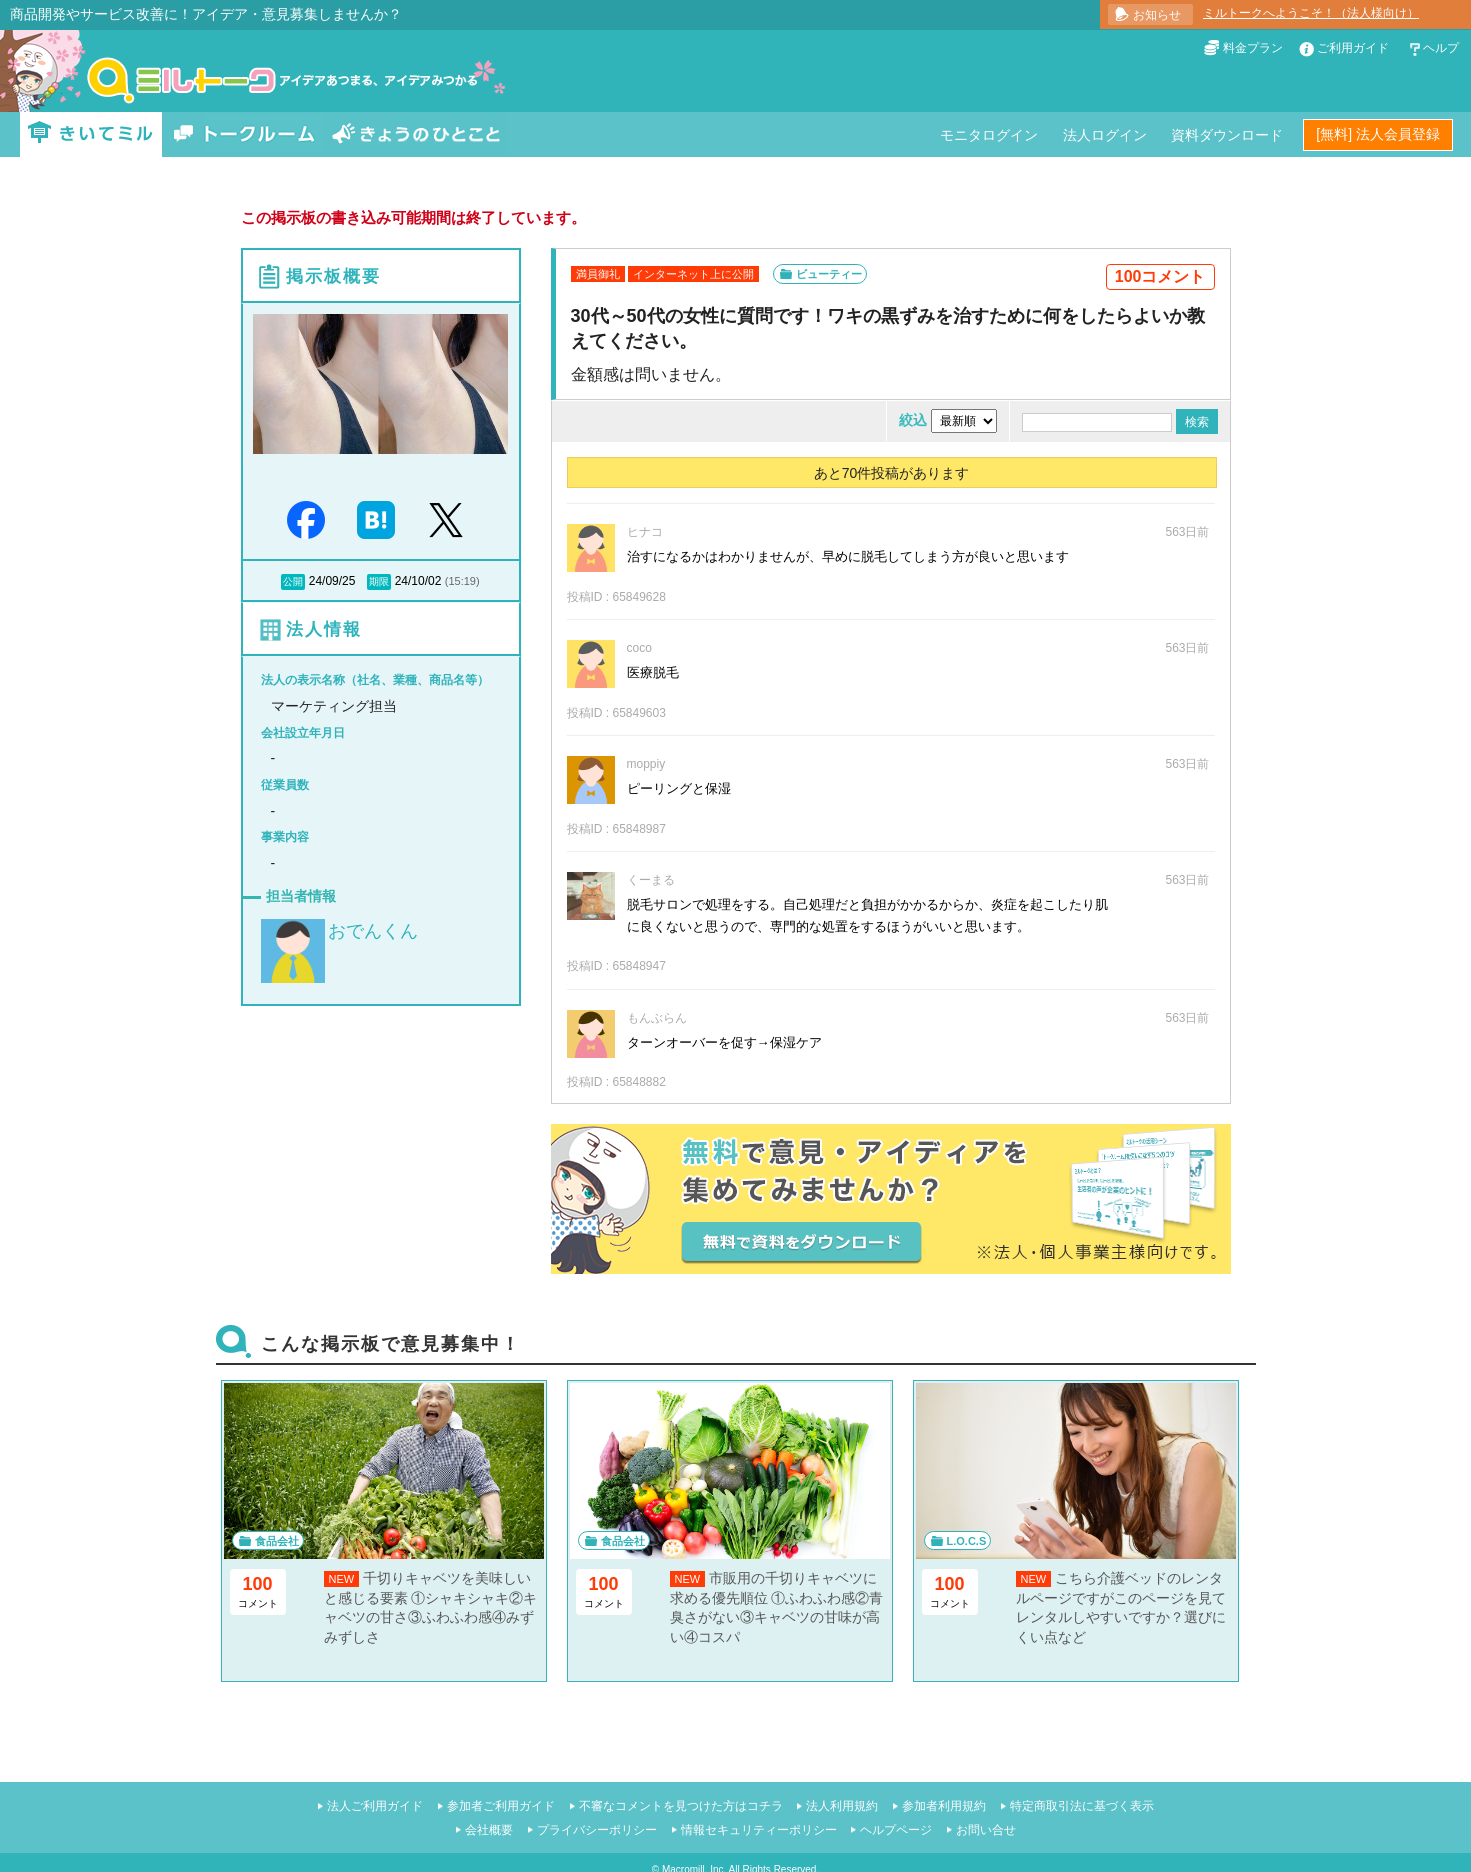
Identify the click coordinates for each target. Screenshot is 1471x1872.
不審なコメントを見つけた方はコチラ (681, 1806)
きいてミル (91, 134)
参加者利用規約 (944, 1806)
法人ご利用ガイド (375, 1806)
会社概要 (489, 1830)
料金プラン (1253, 48)
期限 (379, 581)
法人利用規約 (842, 1806)
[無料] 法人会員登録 (1378, 134)
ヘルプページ (896, 1830)
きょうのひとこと (416, 134)
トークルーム (244, 134)
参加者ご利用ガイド (501, 1806)
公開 (293, 581)
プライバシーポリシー (597, 1830)
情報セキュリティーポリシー (759, 1830)
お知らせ (1157, 15)
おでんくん (373, 931)
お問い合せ (986, 1830)
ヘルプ (1441, 48)
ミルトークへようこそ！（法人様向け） (1311, 13)
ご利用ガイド (1353, 48)
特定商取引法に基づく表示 (1082, 1806)
